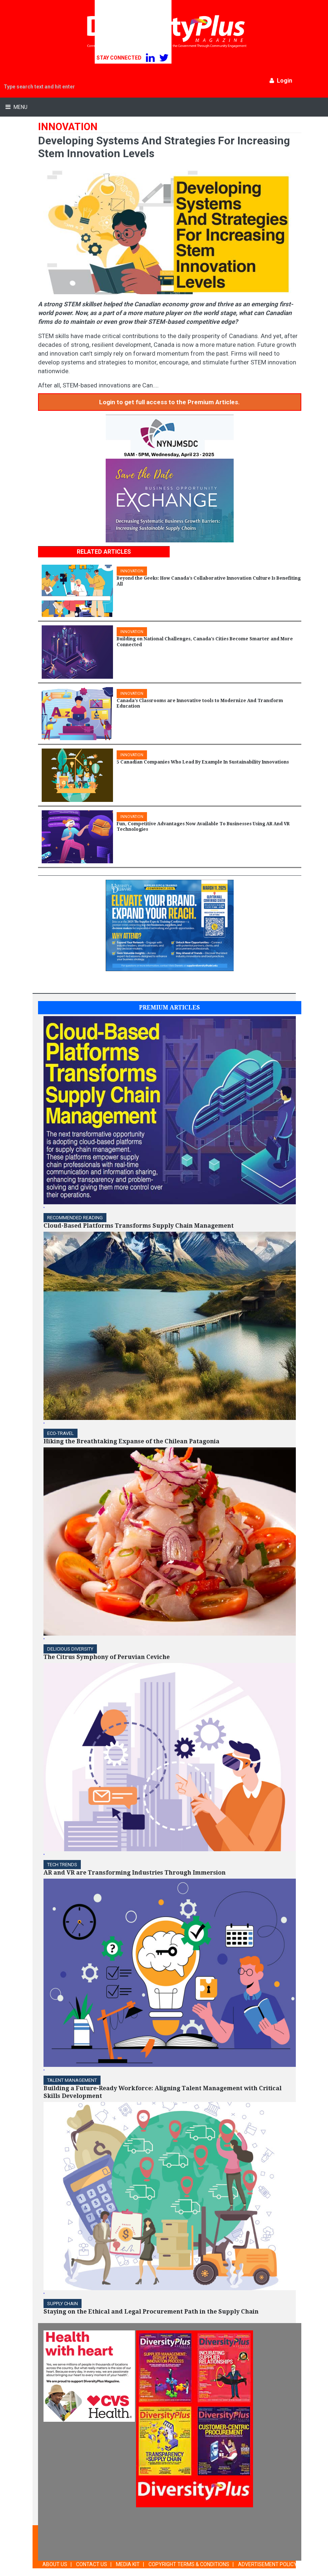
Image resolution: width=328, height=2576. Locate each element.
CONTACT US (91, 2564)
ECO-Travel (60, 1433)
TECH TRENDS (62, 1864)
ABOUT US (54, 2564)
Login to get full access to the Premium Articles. (169, 402)
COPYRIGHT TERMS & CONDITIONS (188, 2564)
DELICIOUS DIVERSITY (70, 1649)
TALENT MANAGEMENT (72, 2080)
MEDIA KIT (128, 2564)
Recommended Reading (75, 1217)
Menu (19, 107)
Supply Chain (62, 2303)
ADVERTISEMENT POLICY (267, 2564)
